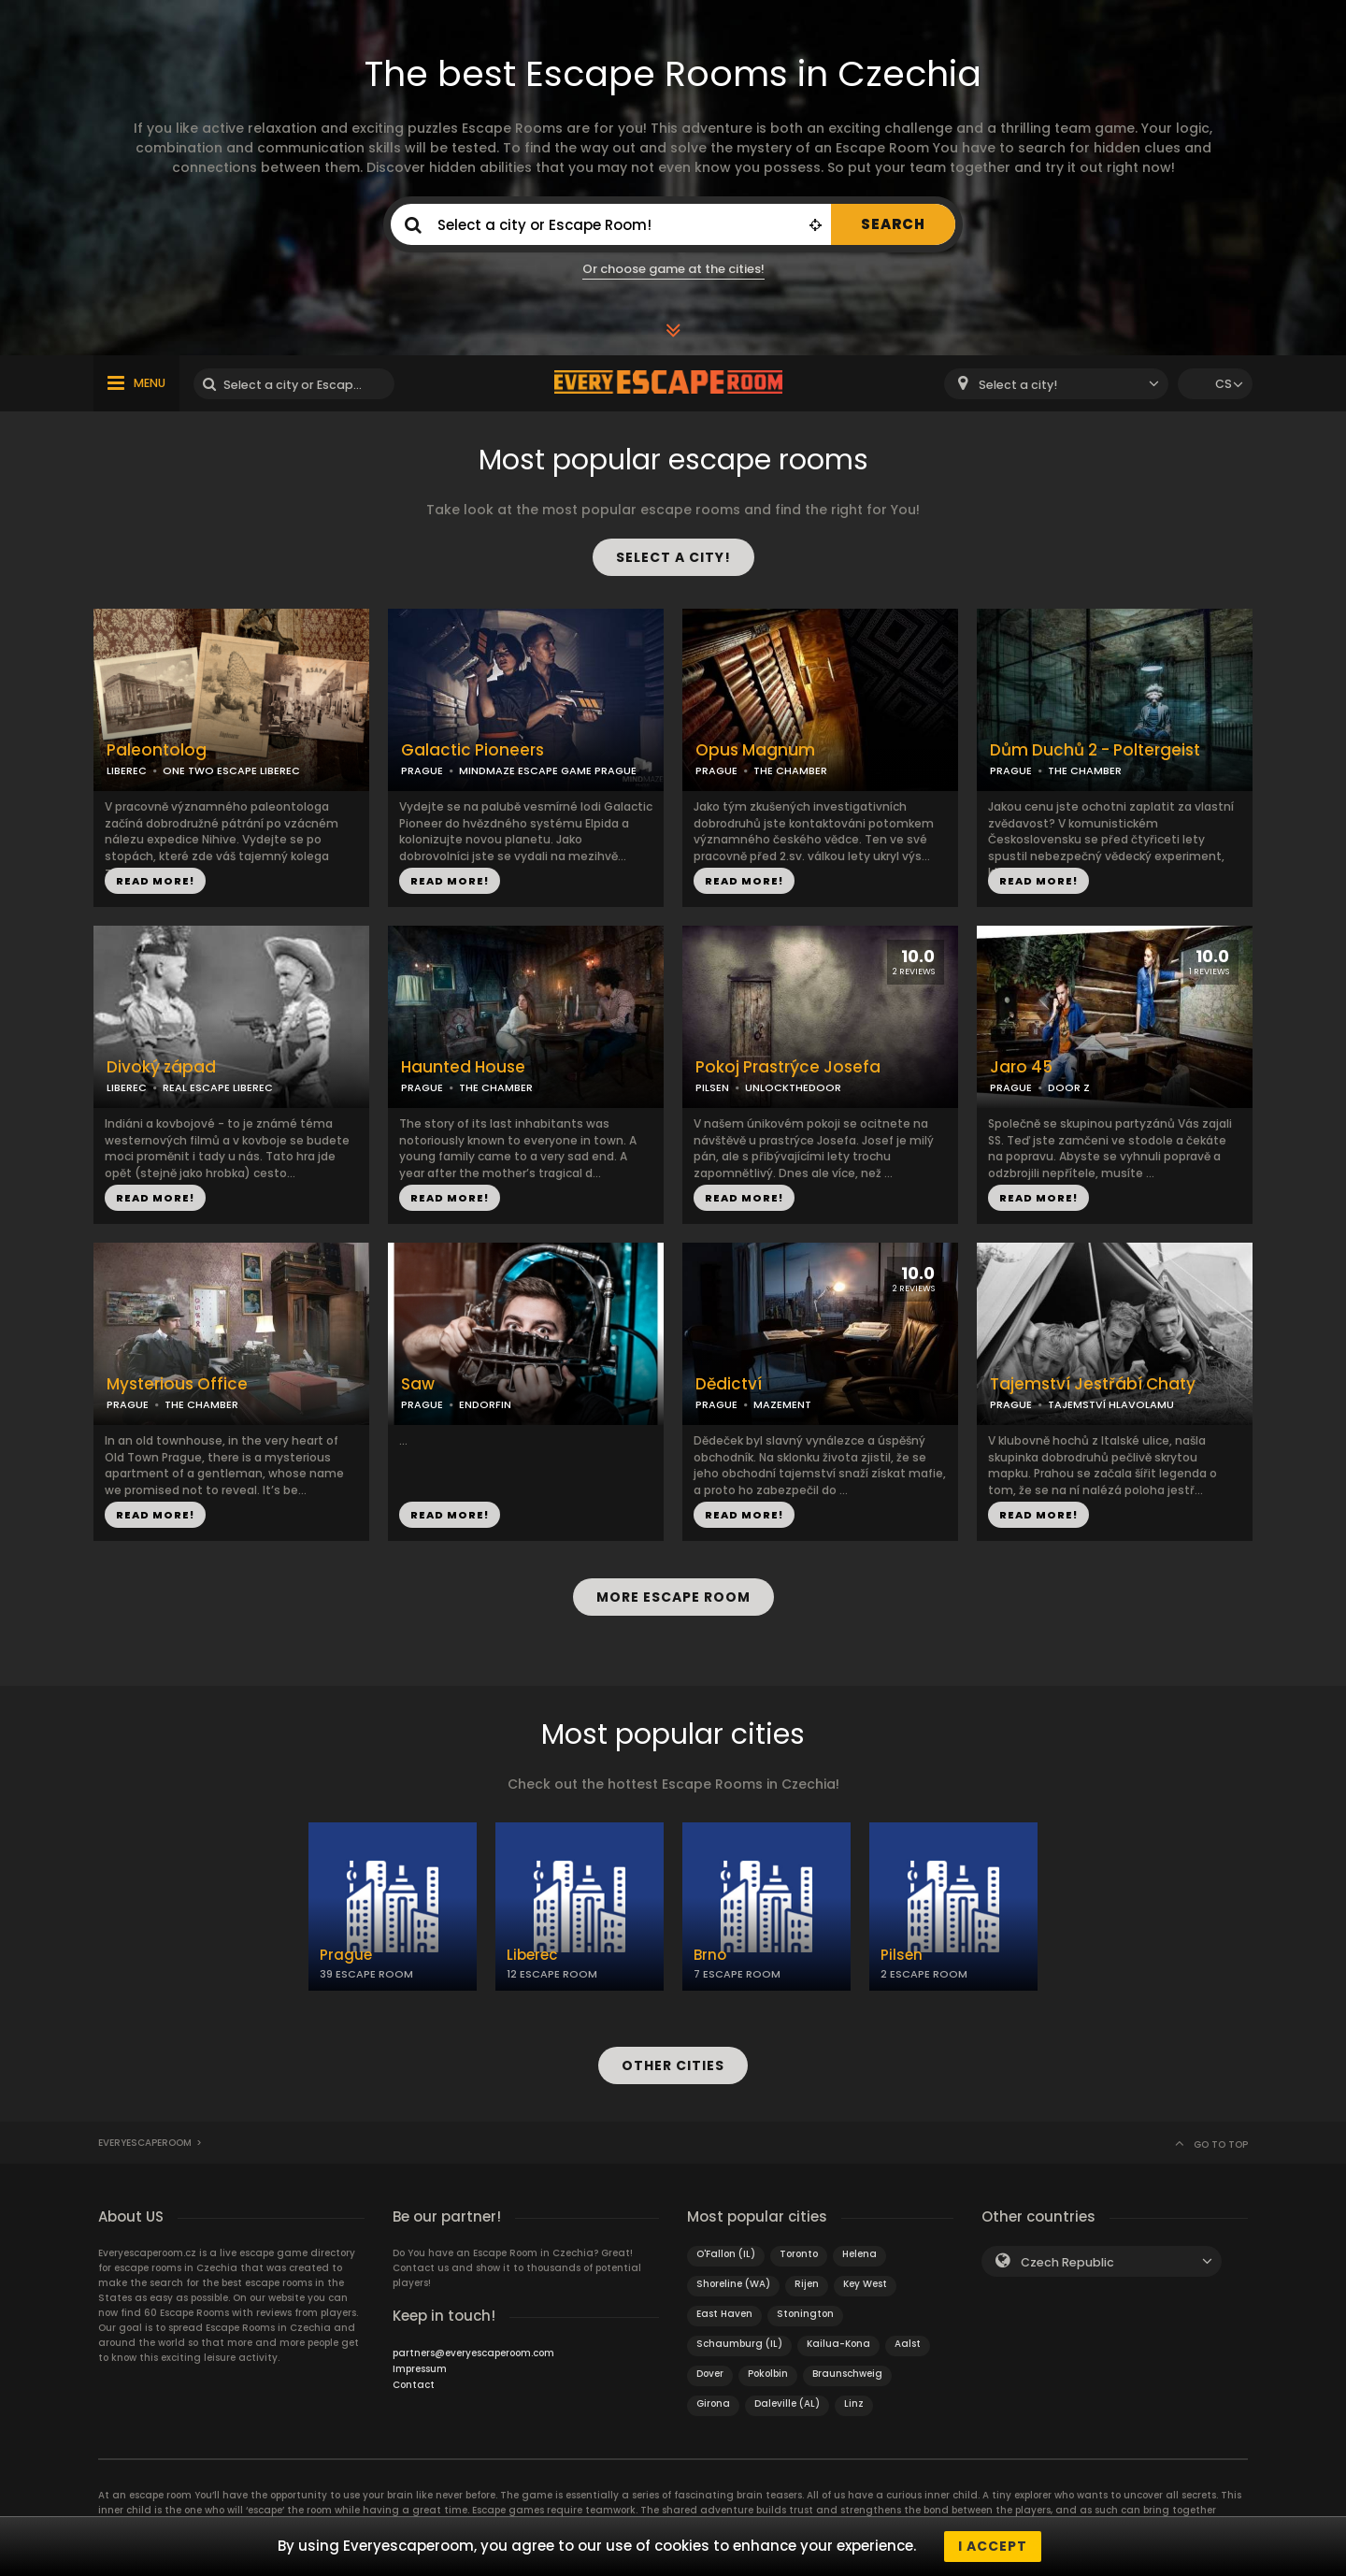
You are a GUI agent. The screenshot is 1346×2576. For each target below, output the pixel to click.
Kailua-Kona (838, 2344)
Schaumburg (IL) (739, 2344)
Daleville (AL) (787, 2403)
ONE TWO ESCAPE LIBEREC (231, 770)
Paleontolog (157, 750)
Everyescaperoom (145, 2143)
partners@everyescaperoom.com (473, 2353)
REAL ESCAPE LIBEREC (218, 1087)
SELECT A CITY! (673, 557)
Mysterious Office (177, 1384)
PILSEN (712, 1087)
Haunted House (463, 1067)
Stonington (805, 2314)
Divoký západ (161, 1067)
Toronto (799, 2254)
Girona (713, 2403)
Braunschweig (847, 2374)
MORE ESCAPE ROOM (673, 1597)
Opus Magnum (755, 750)
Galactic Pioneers (472, 750)
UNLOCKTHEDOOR (793, 1087)
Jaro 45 (1021, 1067)
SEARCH (893, 224)
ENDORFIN (485, 1404)
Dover (709, 2374)
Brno (710, 1955)
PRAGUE (422, 770)
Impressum (420, 2369)
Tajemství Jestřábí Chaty (1093, 1384)
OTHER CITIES (673, 2065)
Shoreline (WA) (733, 2284)
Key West (865, 2284)
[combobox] (1056, 383)
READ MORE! (155, 880)
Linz (854, 2403)
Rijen (807, 2284)
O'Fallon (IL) (725, 2254)
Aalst (908, 2344)
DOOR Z (1069, 1087)
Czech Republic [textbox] (1067, 2262)
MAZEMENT (782, 1404)
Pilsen (902, 1955)
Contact (414, 2385)
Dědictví (728, 1384)
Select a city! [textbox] (1018, 385)
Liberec (532, 1955)
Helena (859, 2254)
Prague (346, 1955)
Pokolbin (768, 2374)
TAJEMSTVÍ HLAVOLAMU (1111, 1404)
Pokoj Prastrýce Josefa (788, 1067)
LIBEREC (127, 770)
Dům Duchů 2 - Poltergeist (1095, 750)
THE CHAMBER (790, 770)
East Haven (724, 2314)
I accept (992, 2546)
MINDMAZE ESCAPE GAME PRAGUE (548, 770)
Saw (418, 1384)
